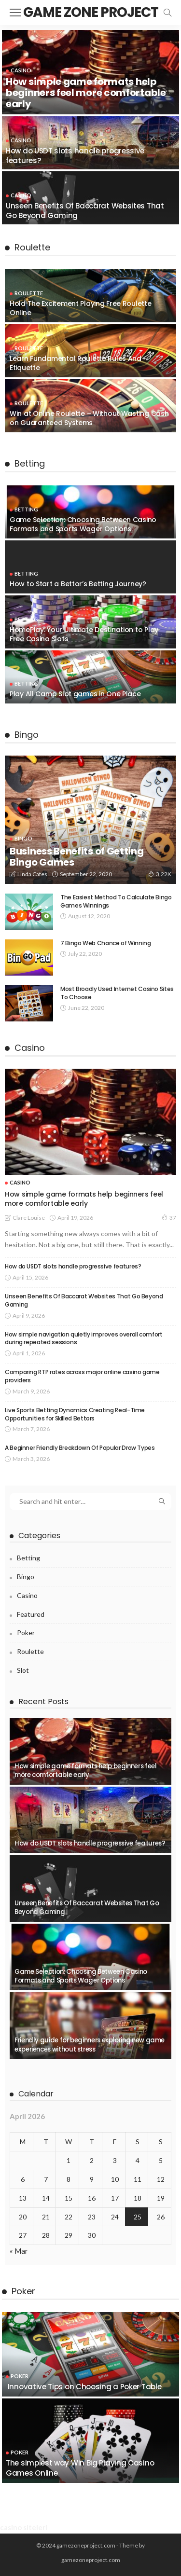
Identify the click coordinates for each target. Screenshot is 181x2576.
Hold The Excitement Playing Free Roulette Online (81, 308)
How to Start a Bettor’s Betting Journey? (78, 584)
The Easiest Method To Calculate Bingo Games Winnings (116, 901)
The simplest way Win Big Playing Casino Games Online (80, 2468)
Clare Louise (29, 1217)
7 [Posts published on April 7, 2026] (46, 2179)
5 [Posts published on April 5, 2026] (161, 2160)
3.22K (159, 874)
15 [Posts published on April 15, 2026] (68, 2198)
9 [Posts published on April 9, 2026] (92, 2179)
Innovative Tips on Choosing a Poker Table (84, 2387)
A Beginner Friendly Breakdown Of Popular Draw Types (80, 1448)
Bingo (23, 838)
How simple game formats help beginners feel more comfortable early (86, 92)
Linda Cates (32, 874)
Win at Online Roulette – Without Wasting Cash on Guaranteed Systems (89, 418)
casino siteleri (23, 2527)
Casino (21, 70)
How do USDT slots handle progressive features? (75, 155)
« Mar (19, 2250)
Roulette (28, 293)
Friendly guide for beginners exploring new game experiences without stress (89, 2044)
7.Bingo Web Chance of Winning (105, 943)
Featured (30, 1614)
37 (169, 1217)
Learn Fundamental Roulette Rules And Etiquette (75, 363)
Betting (26, 509)
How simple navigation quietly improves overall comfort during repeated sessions (84, 1338)
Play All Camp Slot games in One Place (75, 694)
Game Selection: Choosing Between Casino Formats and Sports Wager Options (83, 524)
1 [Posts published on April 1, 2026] (68, 2160)
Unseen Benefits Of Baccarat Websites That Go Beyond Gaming (85, 210)
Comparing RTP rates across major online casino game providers (82, 1376)
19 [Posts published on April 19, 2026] (161, 2198)
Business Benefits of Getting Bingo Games (77, 856)
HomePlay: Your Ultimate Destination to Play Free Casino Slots (84, 634)
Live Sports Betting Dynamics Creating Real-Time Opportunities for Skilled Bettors (75, 1414)
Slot (23, 1670)
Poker (26, 1632)
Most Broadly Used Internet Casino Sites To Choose (117, 993)
